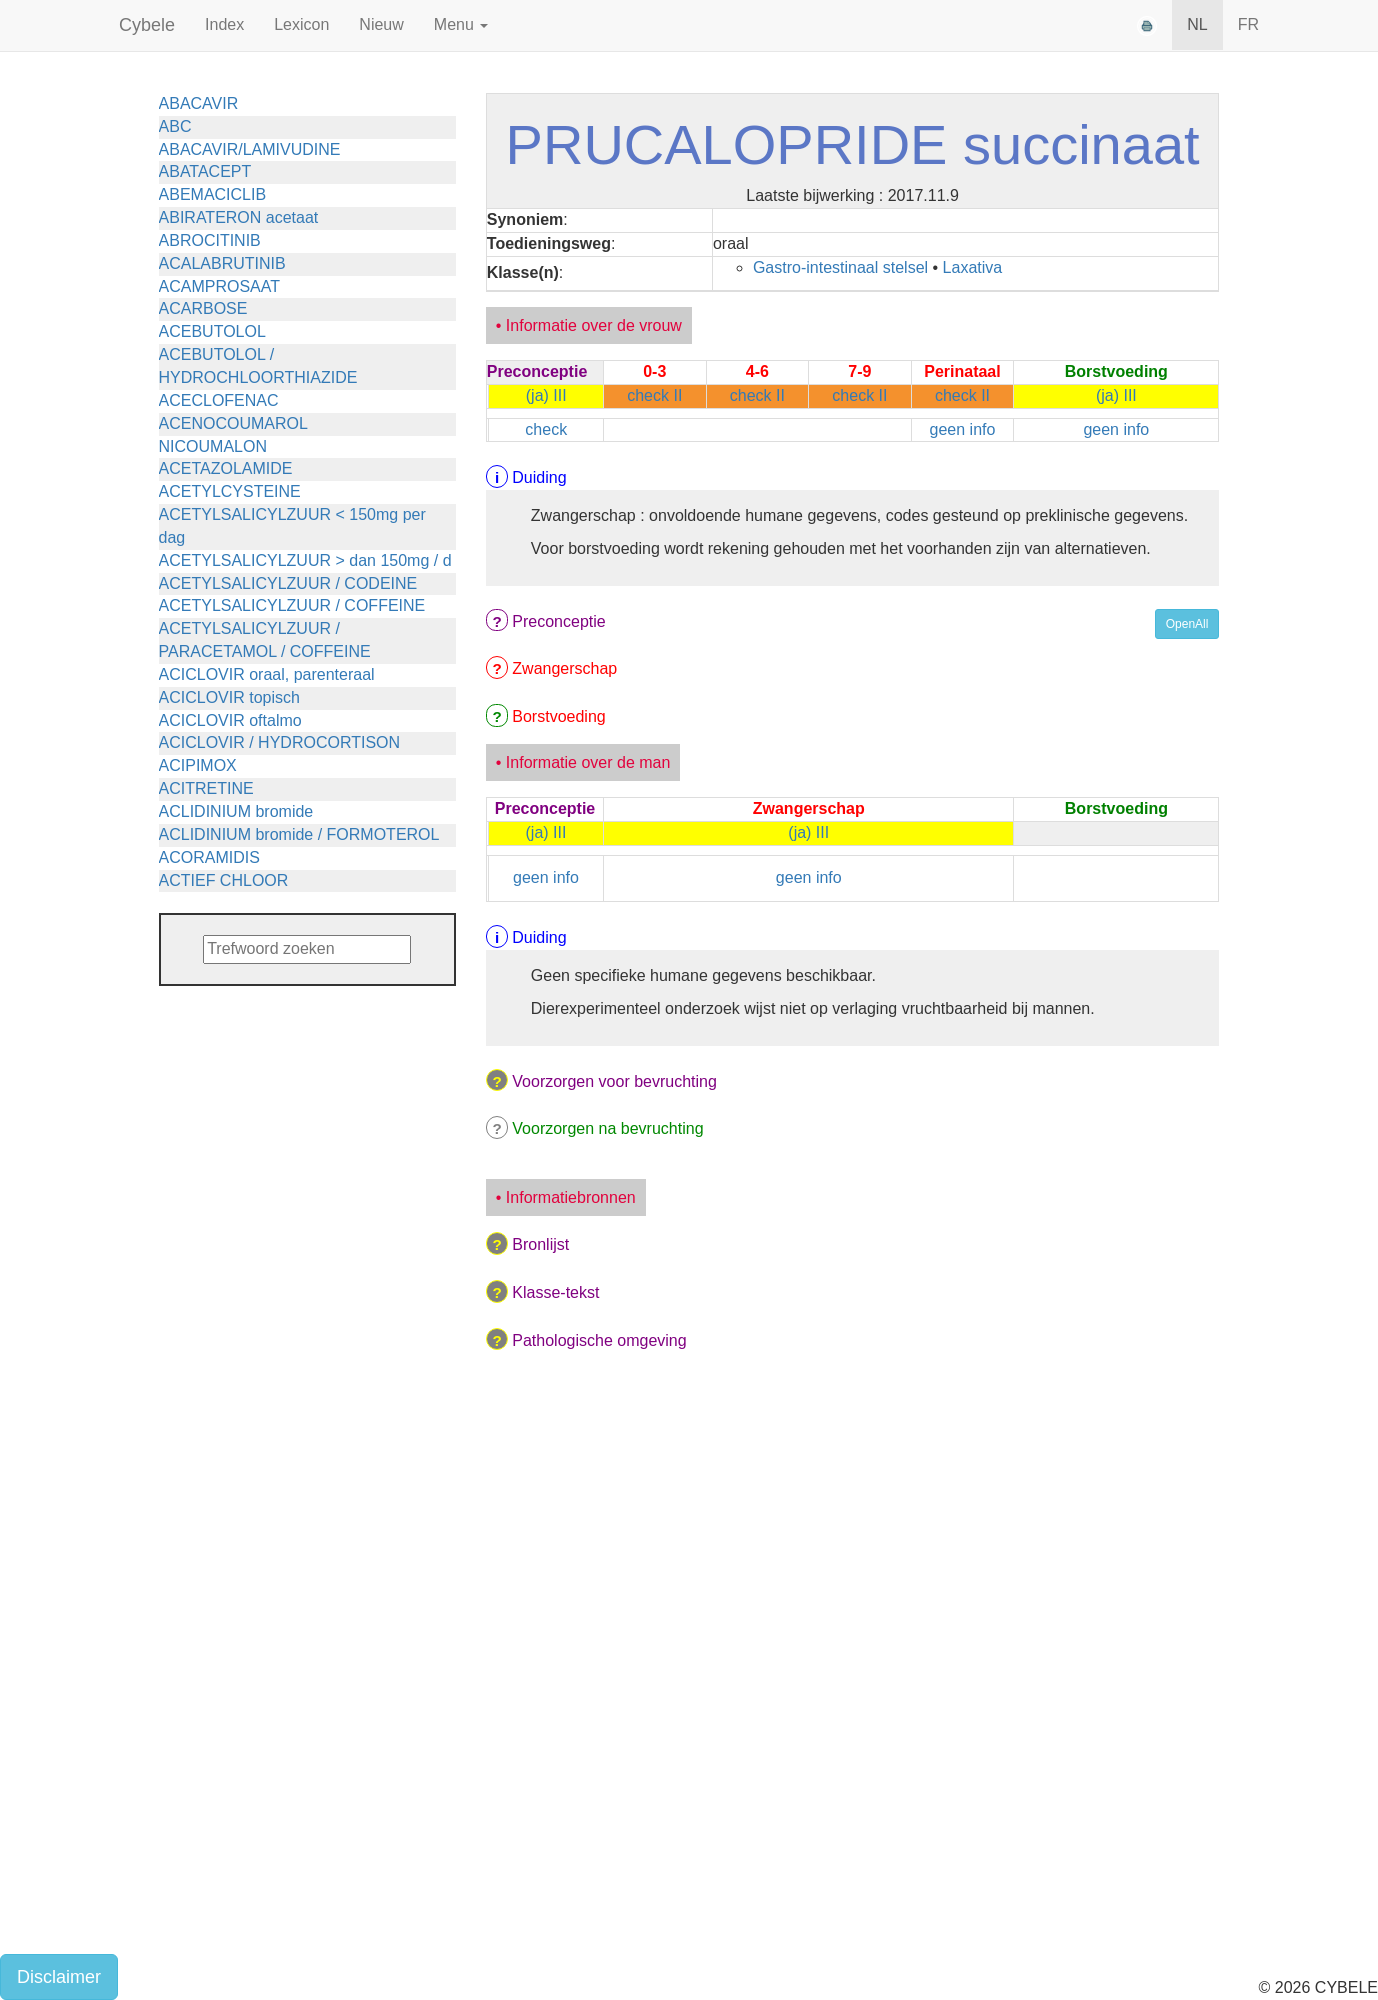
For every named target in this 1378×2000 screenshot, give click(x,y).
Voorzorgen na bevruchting (607, 1128)
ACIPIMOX (198, 765)
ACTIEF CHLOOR (224, 880)
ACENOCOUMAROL (233, 423)
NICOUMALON (213, 446)
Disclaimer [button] (59, 1977)
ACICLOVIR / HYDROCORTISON (280, 742)
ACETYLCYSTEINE (230, 491)
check (546, 429)
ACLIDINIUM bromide (236, 811)
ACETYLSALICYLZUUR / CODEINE (288, 583)
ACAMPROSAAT (220, 286)
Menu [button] (461, 24)
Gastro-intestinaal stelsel (840, 267)
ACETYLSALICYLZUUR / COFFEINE (292, 605)
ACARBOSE (203, 308)
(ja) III (546, 395)
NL (1197, 24)
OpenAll (1187, 624)
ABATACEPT (205, 171)
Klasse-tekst (555, 1292)
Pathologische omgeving (599, 1340)
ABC (175, 126)
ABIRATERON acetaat (239, 217)
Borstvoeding (558, 716)
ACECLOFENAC (219, 400)
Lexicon (301, 24)
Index (224, 24)
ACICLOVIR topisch (229, 697)
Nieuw (381, 24)
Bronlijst (540, 1244)
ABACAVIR (199, 103)
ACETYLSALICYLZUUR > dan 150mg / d (305, 560)
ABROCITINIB (210, 240)
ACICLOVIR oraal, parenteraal (267, 674)
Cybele (147, 25)
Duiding (539, 477)
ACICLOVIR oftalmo (230, 720)
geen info (963, 429)
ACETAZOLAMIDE (226, 468)
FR (1248, 24)
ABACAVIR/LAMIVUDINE (250, 149)
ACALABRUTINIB (222, 263)
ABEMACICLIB (213, 194)
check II (654, 395)
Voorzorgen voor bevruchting (614, 1081)
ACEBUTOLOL (212, 331)
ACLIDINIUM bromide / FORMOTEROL (299, 834)
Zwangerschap (564, 668)
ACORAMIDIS (209, 857)
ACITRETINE (206, 788)
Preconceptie (558, 621)
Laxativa (973, 267)
